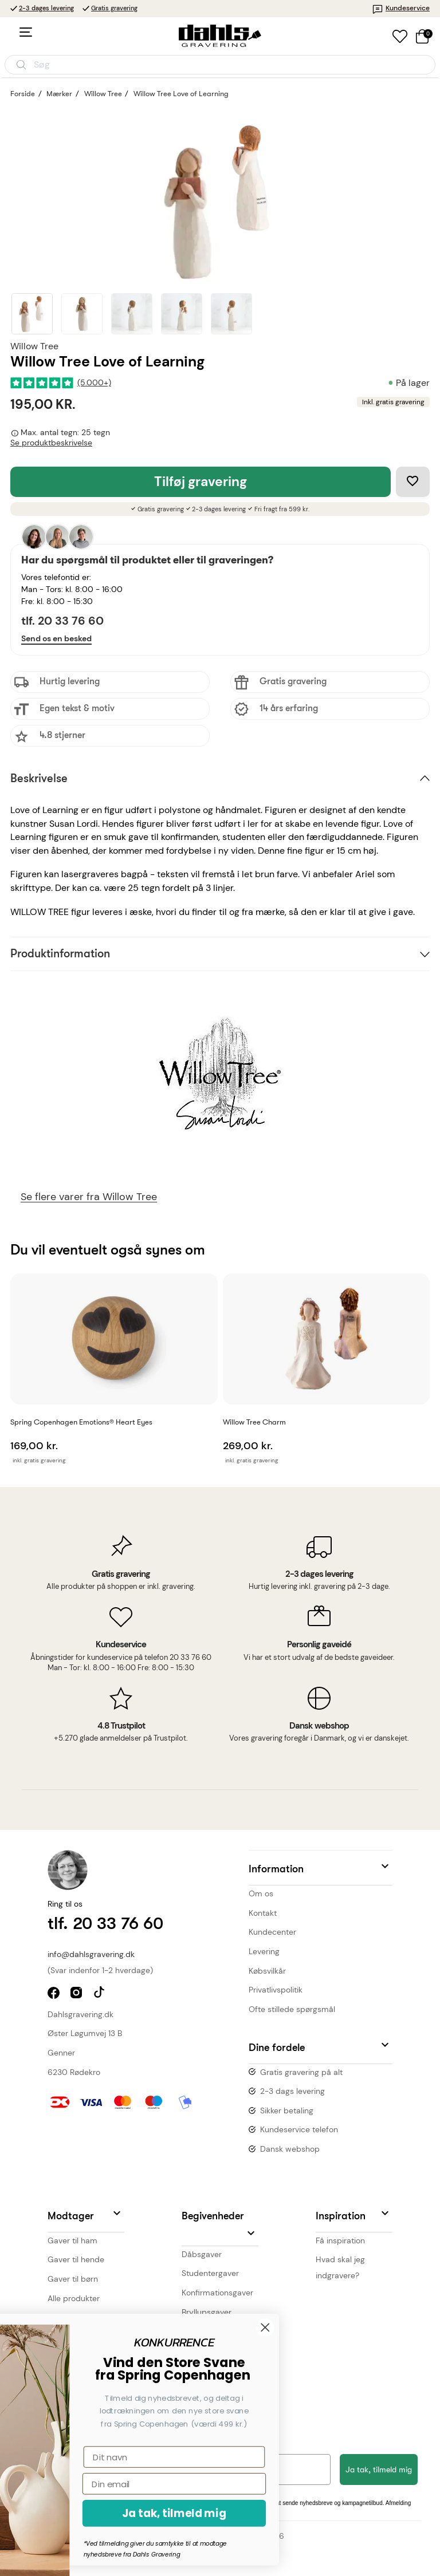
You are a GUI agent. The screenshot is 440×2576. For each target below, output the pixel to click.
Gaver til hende (76, 2259)
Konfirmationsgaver (217, 2292)
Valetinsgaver (206, 2350)
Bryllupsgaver (206, 2312)
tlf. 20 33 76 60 (62, 621)
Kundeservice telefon (299, 2129)
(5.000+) (94, 383)
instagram (77, 1994)
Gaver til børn (73, 2279)
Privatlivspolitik (275, 1990)
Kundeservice (401, 8)
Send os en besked (56, 638)
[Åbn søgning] (220, 64)
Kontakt (263, 1913)
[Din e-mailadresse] (175, 2469)
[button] (320, 1867)
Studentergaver (210, 2273)
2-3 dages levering (46, 8)
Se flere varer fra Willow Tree (89, 1197)
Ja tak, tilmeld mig (378, 2469)
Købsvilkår (267, 1971)
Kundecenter (272, 1932)
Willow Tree (34, 346)
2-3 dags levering (292, 2091)
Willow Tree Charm (254, 1422)
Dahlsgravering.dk (80, 2014)
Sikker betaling (286, 2110)
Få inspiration (340, 2240)
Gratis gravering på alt (301, 2072)
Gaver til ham (72, 2240)
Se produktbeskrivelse (51, 443)
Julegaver (199, 2331)
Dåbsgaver (202, 2254)
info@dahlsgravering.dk (91, 1954)
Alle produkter (74, 2298)
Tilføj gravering (200, 482)
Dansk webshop (290, 2149)
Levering (264, 1951)
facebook (55, 1994)
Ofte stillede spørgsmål (292, 2009)
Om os (261, 1893)
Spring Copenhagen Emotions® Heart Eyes (81, 1422)
